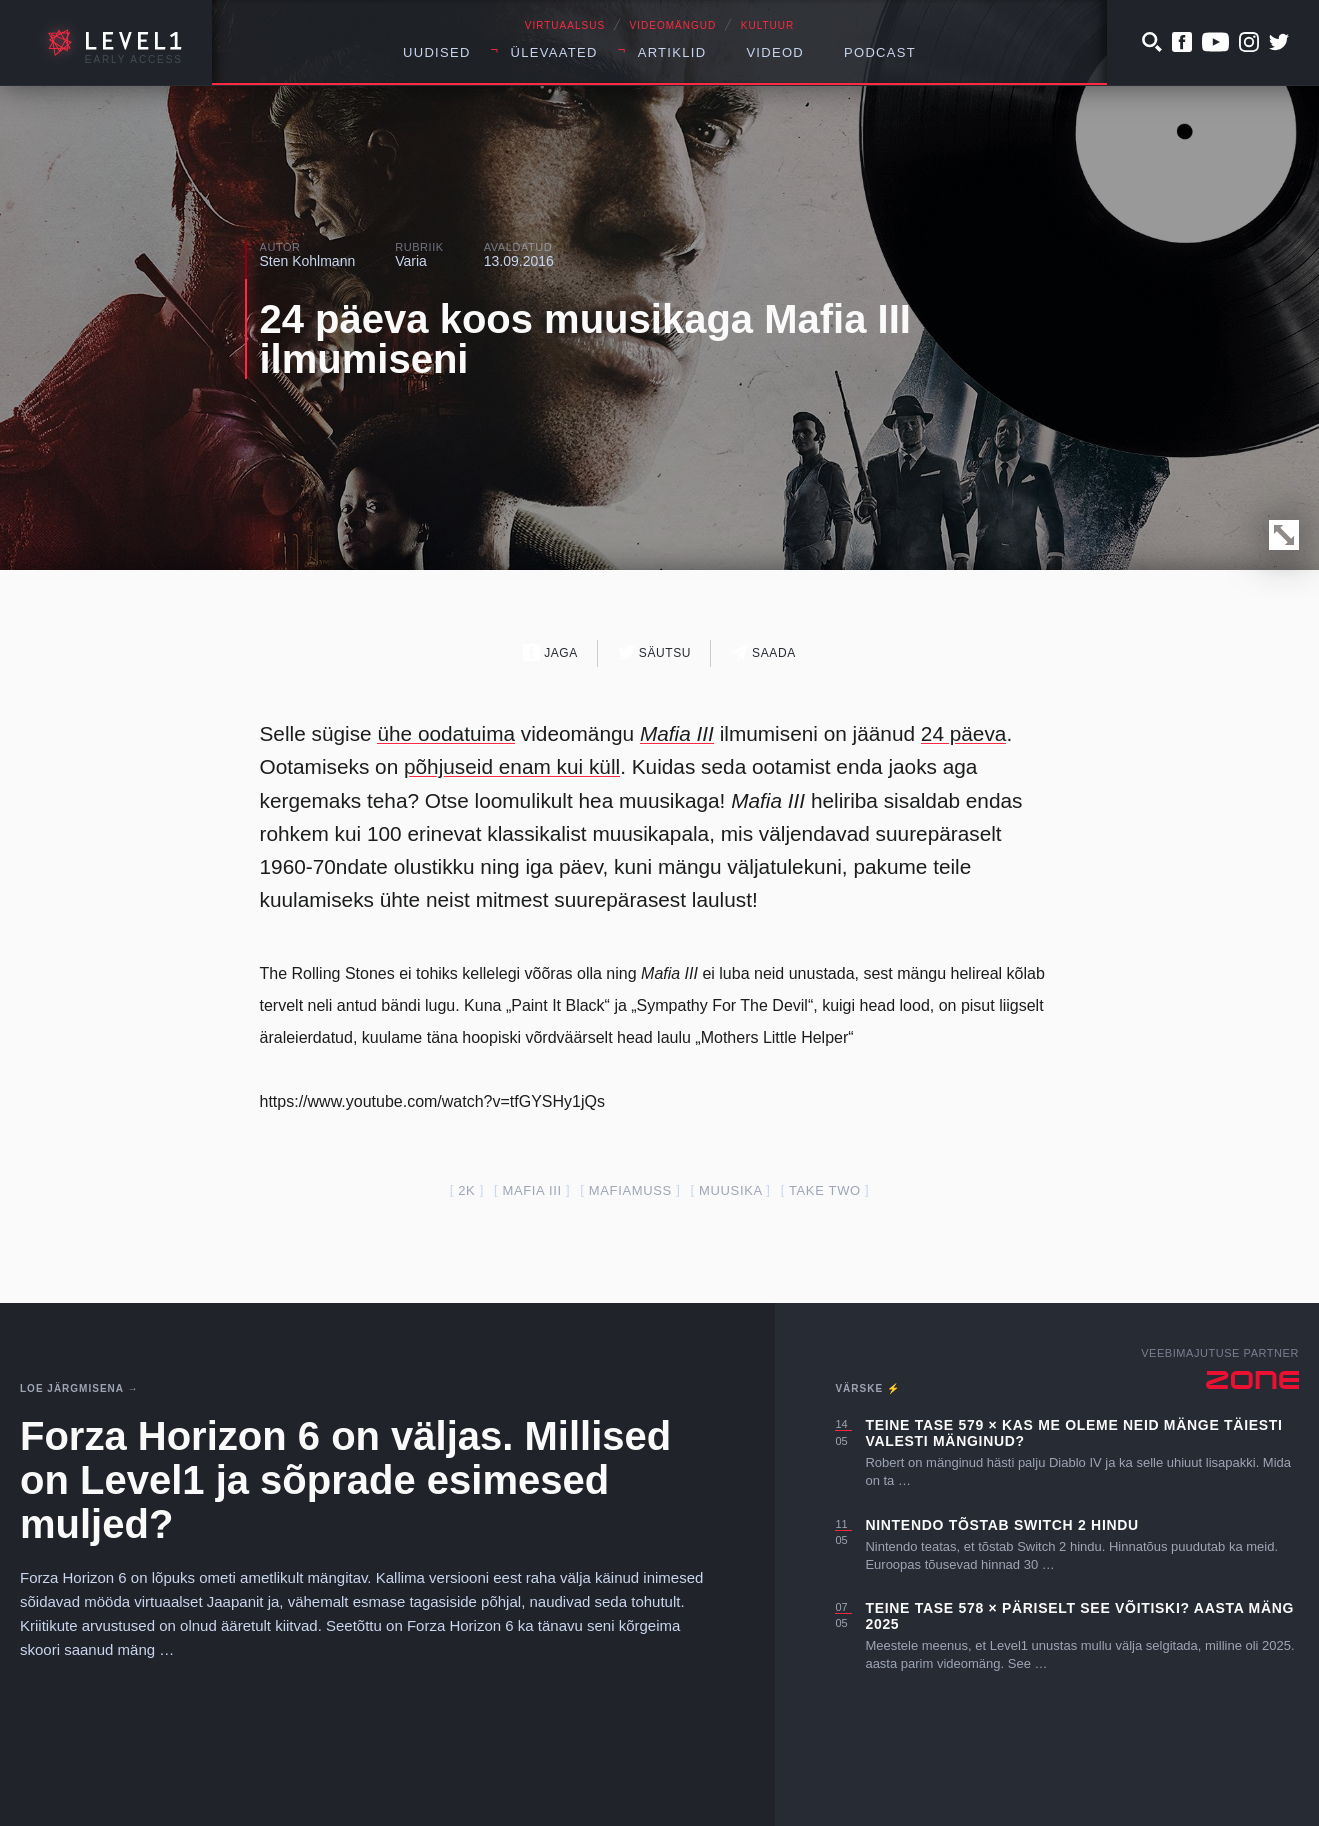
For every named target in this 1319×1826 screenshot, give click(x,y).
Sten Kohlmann (308, 261)
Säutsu (654, 652)
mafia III (531, 1190)
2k (466, 1190)
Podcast (880, 52)
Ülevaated (554, 52)
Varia (411, 261)
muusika (730, 1190)
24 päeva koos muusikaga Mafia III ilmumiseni (585, 339)
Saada (763, 652)
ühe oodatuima (446, 733)
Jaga (550, 652)
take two (825, 1190)
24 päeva (964, 733)
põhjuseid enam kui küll (512, 766)
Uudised (437, 52)
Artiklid (672, 52)
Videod (775, 52)
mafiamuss (630, 1190)
